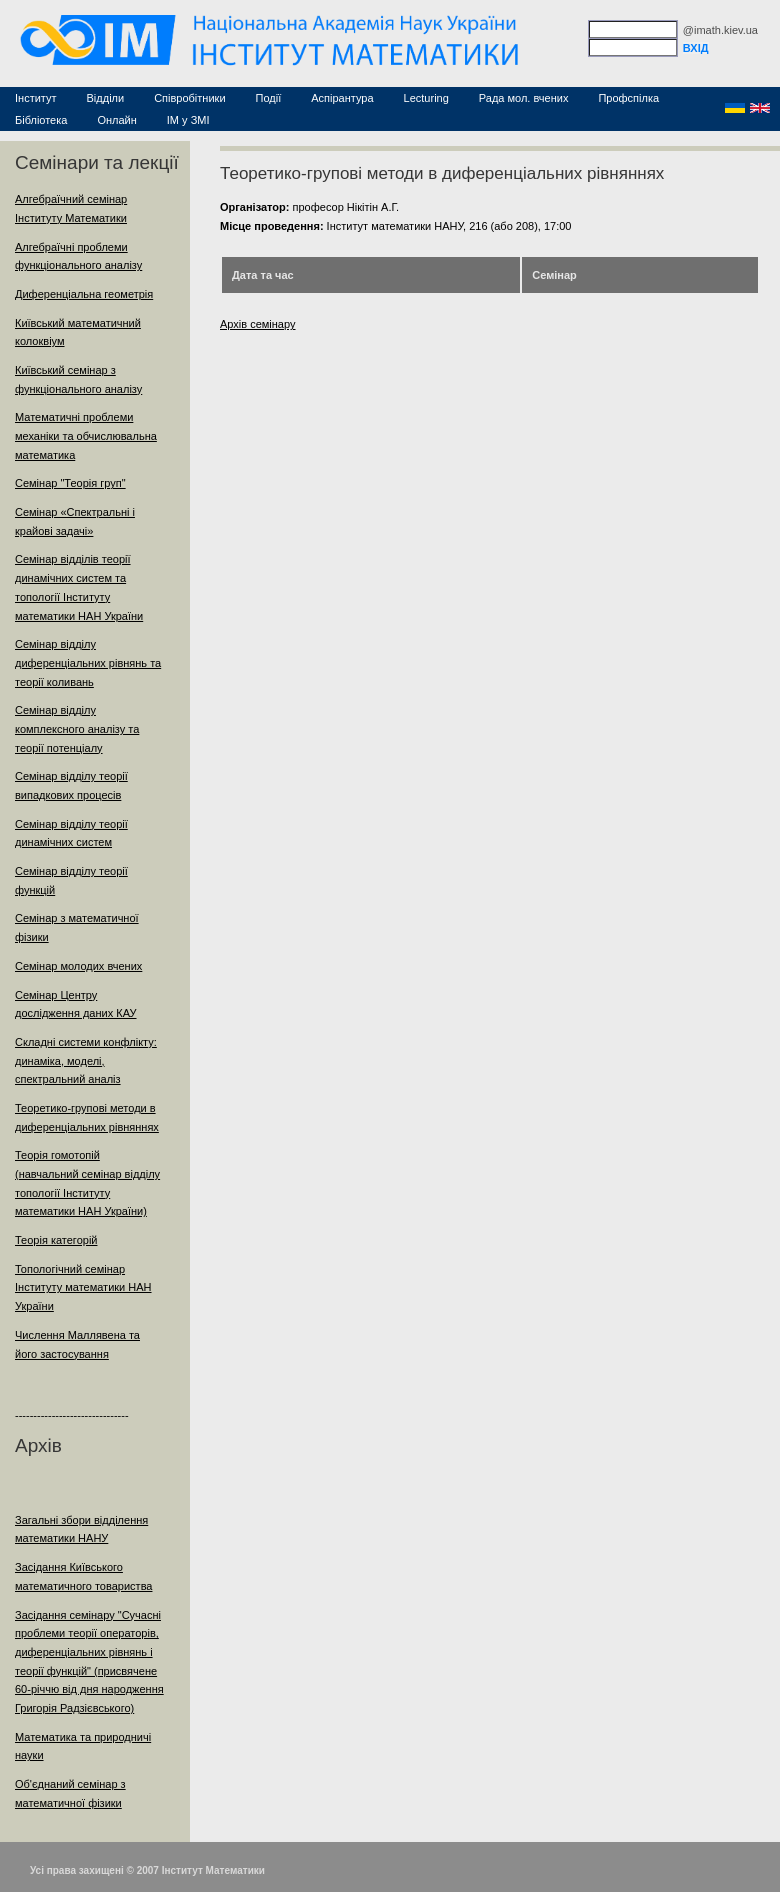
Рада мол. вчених (524, 98)
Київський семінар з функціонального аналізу (78, 379)
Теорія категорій (56, 1240)
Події (269, 98)
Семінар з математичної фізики (77, 927)
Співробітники (189, 98)
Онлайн (116, 120)
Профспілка (628, 98)
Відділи (106, 98)
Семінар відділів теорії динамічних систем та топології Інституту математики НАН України (79, 587)
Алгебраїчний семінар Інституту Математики (71, 208)
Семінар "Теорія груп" (70, 483)
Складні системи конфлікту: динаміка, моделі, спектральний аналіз (86, 1060)
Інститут (36, 98)
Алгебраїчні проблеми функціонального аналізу (78, 256)
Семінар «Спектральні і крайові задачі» (75, 521)
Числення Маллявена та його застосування (77, 1344)
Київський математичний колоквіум (78, 332)
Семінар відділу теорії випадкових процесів (71, 785)
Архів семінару (258, 324)
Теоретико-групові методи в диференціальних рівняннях (87, 1117)
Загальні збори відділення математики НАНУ (81, 1529)
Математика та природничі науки (83, 1746)
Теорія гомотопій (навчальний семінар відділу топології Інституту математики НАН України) (87, 1183)
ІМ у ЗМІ (188, 120)
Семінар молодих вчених (78, 966)
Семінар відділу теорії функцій (71, 880)
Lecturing (426, 98)
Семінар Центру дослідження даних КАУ (76, 1004)
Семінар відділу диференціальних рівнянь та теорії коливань (88, 662)
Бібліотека (41, 120)
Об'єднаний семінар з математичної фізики (70, 1793)
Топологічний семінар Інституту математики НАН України (83, 1287)
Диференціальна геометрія (84, 294)
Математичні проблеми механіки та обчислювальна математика (86, 435)
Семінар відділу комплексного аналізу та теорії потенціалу (77, 728)
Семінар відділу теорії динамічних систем (71, 833)
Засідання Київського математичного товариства (83, 1576)
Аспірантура (342, 98)
